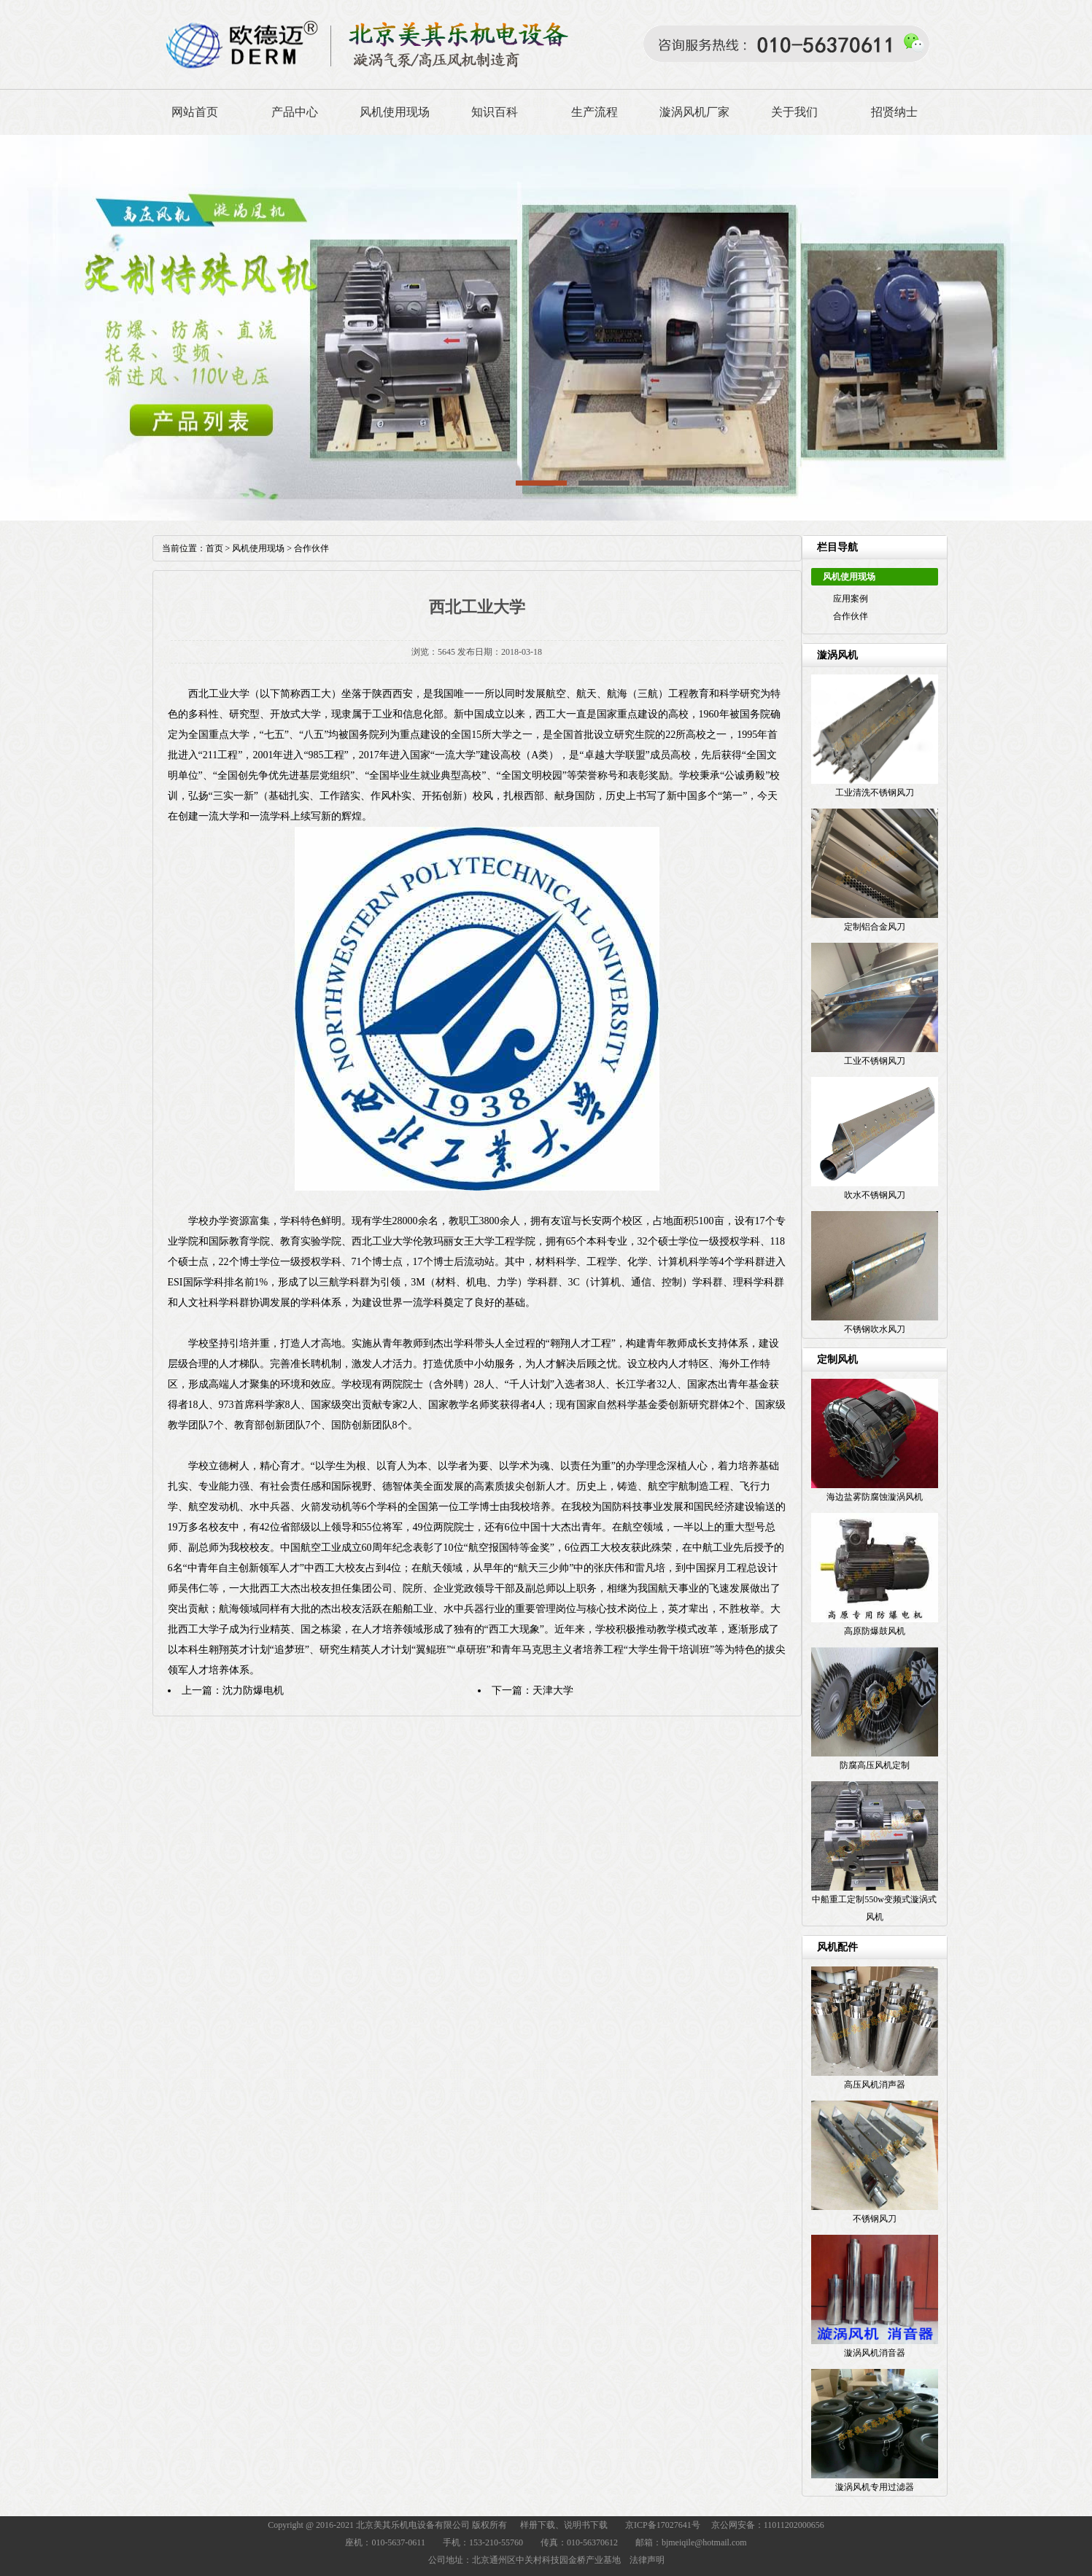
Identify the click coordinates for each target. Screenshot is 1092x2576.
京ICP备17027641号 (662, 2525)
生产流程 (594, 112)
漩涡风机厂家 (694, 112)
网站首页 (194, 112)
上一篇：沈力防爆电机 (233, 1690)
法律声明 (647, 2560)
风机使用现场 (395, 112)
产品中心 (294, 112)
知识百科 (494, 112)
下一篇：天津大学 (532, 1690)
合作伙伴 (850, 616)
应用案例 (850, 599)
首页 (214, 548)
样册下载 (537, 2525)
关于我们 (794, 112)
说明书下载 (586, 2525)
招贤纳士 (894, 112)
